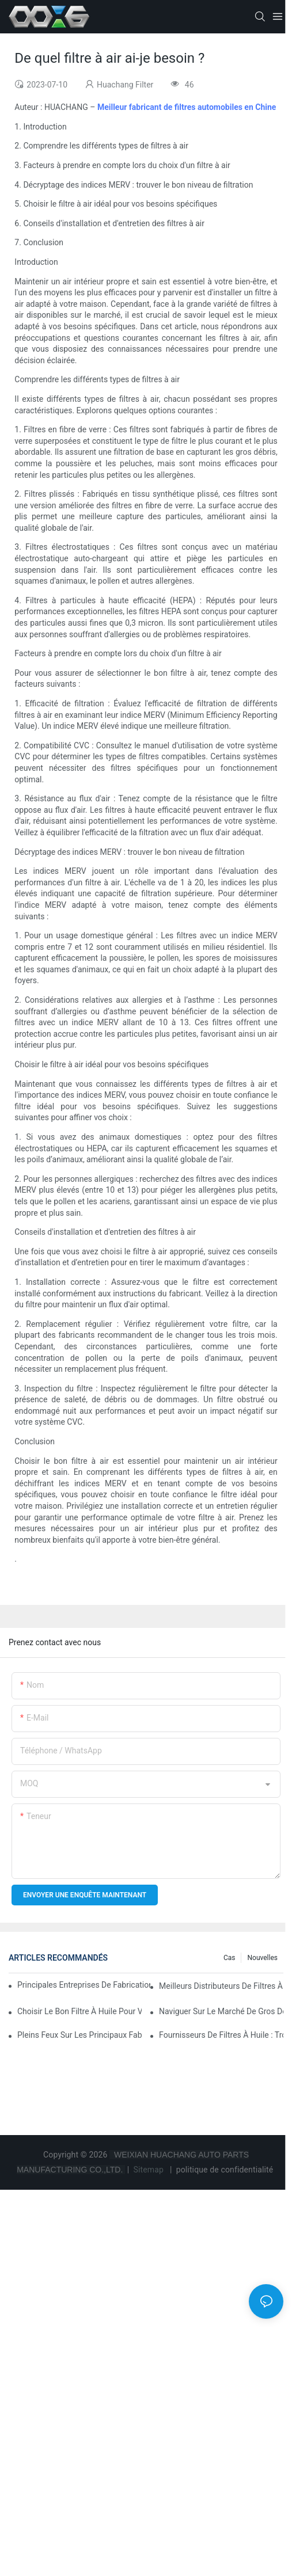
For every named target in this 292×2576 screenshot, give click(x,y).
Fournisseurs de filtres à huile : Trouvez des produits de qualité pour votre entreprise (221, 2035)
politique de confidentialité (224, 2169)
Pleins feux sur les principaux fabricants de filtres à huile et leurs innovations (79, 2035)
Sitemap (148, 2169)
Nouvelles (262, 1958)
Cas (229, 1958)
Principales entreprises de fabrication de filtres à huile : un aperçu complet (83, 1984)
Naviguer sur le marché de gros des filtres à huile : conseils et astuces (221, 2011)
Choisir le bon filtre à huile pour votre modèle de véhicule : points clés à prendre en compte (79, 2011)
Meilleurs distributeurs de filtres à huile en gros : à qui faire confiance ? (221, 1986)
